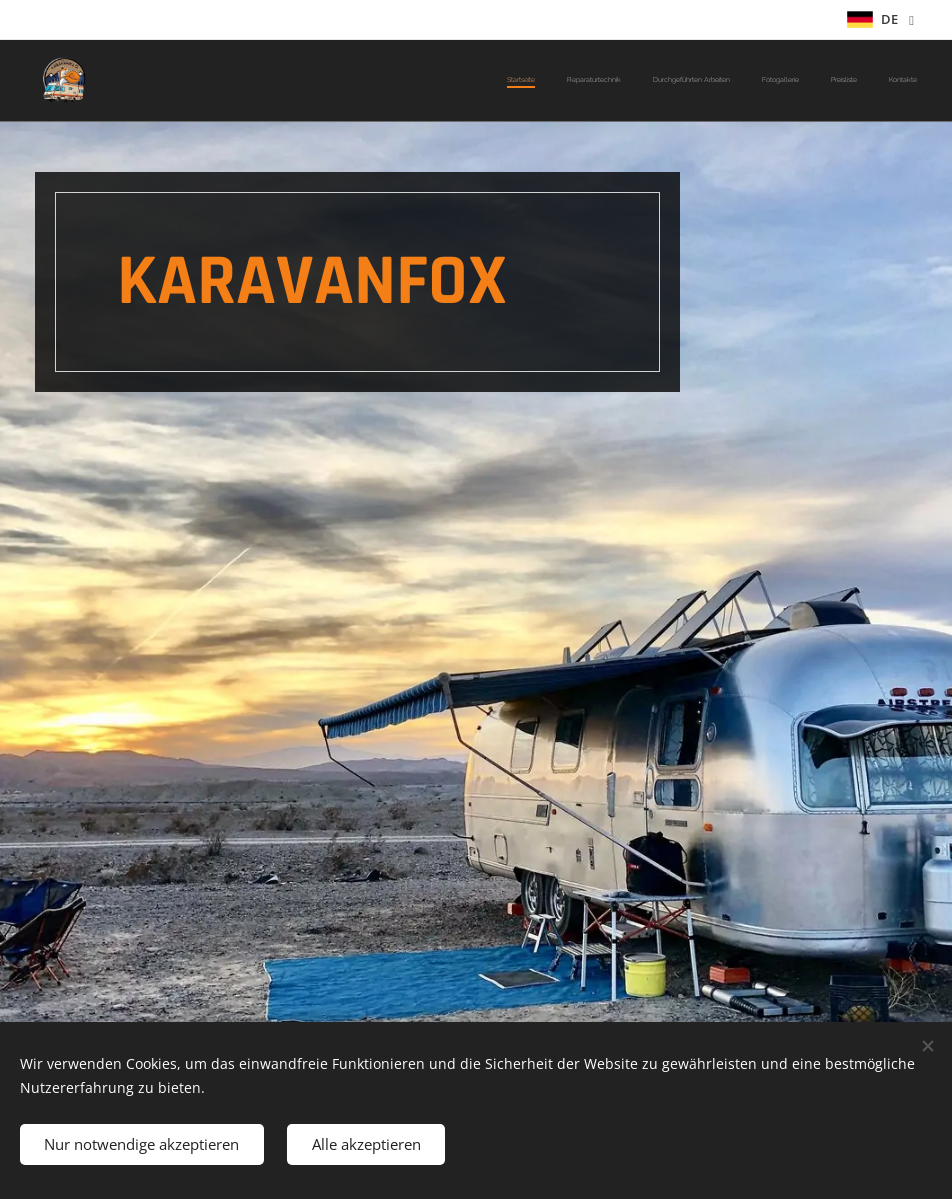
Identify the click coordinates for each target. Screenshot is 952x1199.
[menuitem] (762, 81)
